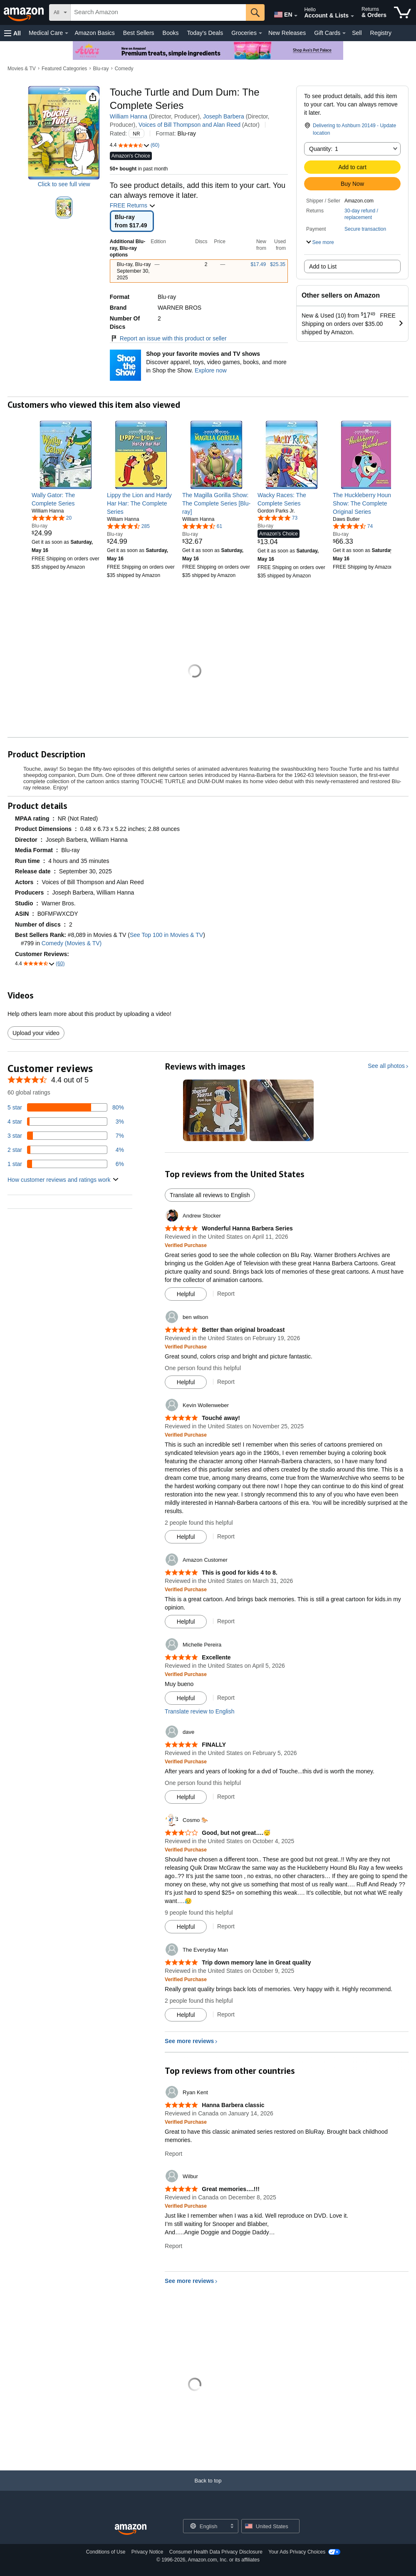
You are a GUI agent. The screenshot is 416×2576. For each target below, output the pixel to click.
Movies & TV (21, 68)
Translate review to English (200, 1711)
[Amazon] (24, 12)
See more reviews (189, 2041)
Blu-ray (101, 68)
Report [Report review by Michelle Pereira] (226, 1697)
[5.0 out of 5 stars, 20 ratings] (52, 517)
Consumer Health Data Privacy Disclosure (215, 2552)
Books (171, 33)
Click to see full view (64, 184)
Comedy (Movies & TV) (72, 943)
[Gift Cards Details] (344, 33)
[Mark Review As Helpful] (185, 1294)
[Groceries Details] (260, 33)
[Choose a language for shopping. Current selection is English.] (205, 2526)
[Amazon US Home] (130, 2529)
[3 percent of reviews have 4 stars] (65, 1121)
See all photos (386, 1065)
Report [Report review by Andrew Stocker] (226, 1293)
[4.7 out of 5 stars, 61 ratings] (202, 526)
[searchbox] (158, 12)
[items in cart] (402, 12)
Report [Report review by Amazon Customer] (226, 1621)
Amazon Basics (94, 33)
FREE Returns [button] (133, 205)
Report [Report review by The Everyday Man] (226, 2014)
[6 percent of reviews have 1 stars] (65, 1164)
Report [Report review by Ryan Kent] (173, 2153)
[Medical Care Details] (66, 33)
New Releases (287, 33)
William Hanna (128, 116)
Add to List (323, 266)
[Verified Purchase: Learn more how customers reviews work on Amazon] (186, 1245)
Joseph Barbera (223, 116)
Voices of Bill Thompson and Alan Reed (189, 124)
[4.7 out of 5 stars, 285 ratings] (128, 526)
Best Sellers (138, 33)
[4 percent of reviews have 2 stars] (65, 1150)
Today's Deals (205, 33)
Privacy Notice (147, 2552)
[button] (12, 33)
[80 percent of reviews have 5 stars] (65, 1107)
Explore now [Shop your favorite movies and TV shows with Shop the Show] (211, 370)
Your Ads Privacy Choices (296, 2552)
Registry (380, 33)
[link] (66, 499)
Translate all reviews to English (210, 1195)
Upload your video (35, 1033)
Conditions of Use (106, 2552)
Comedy (124, 68)
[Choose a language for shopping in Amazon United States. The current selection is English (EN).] (281, 12)
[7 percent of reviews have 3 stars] (65, 1135)
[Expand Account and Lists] (352, 16)
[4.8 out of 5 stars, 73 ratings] (277, 517)
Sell (357, 33)
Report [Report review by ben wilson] (226, 1381)
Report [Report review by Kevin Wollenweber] (226, 1536)
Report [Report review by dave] (226, 1796)
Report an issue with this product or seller (168, 338)
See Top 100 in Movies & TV (166, 935)
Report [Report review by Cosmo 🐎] (226, 1926)
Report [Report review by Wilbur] (173, 2246)
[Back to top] (208, 2488)
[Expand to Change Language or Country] (295, 16)
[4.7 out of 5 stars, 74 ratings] (353, 526)
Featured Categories (64, 68)
